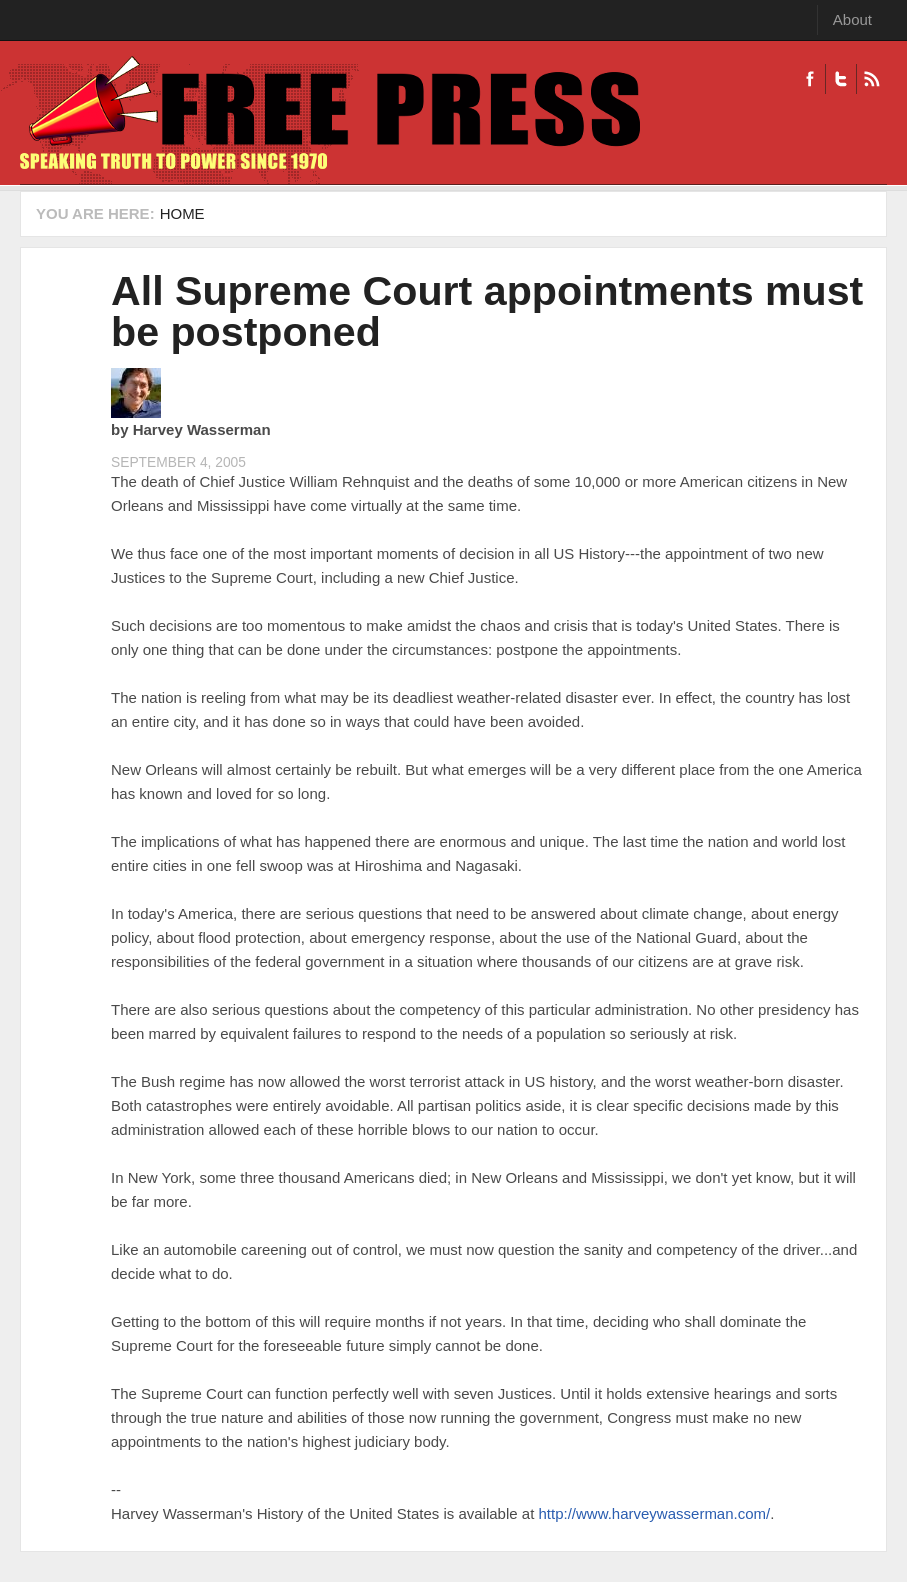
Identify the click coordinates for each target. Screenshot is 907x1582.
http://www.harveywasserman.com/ (654, 1513)
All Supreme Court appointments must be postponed (487, 311)
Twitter (840, 79)
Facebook (810, 79)
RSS (871, 79)
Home (182, 213)
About (852, 19)
